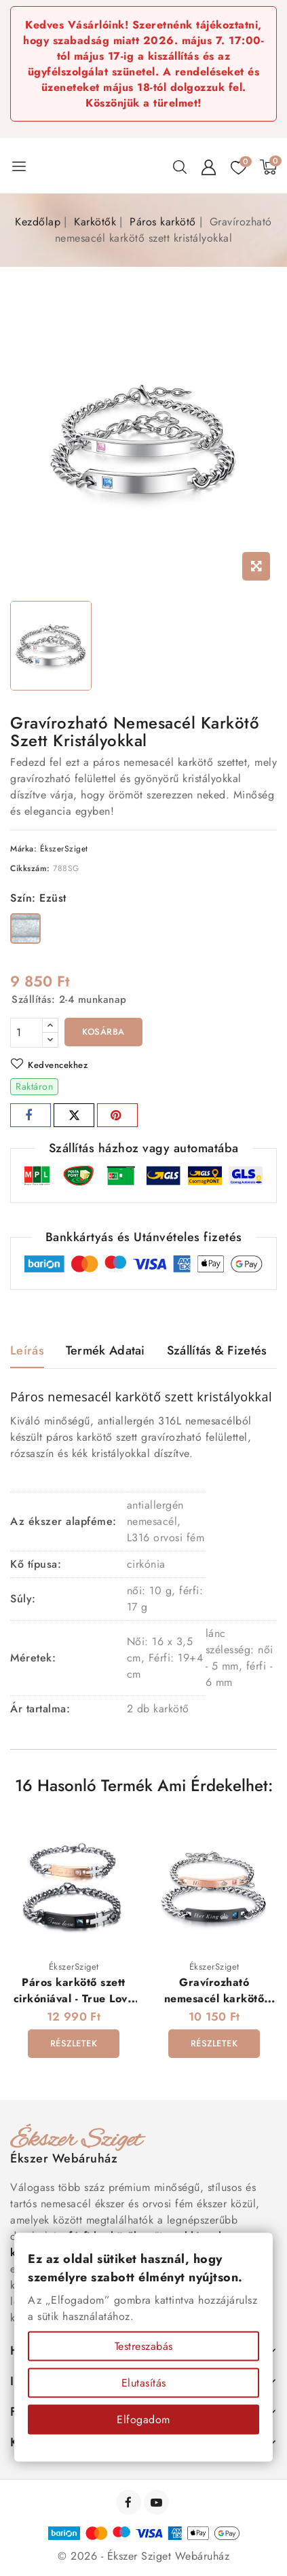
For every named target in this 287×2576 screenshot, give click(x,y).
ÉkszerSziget (64, 849)
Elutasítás (143, 2383)
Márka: (23, 849)
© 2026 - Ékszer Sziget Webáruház (143, 2556)
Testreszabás (144, 2346)
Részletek (74, 2043)
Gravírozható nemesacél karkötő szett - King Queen (214, 1998)
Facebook (130, 2502)
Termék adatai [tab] (105, 1350)
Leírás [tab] (27, 1350)
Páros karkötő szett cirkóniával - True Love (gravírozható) (74, 1998)
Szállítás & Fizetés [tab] (217, 1350)
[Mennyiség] (26, 1033)
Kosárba (103, 1031)
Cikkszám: (30, 868)
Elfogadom (143, 2419)
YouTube (158, 2502)
